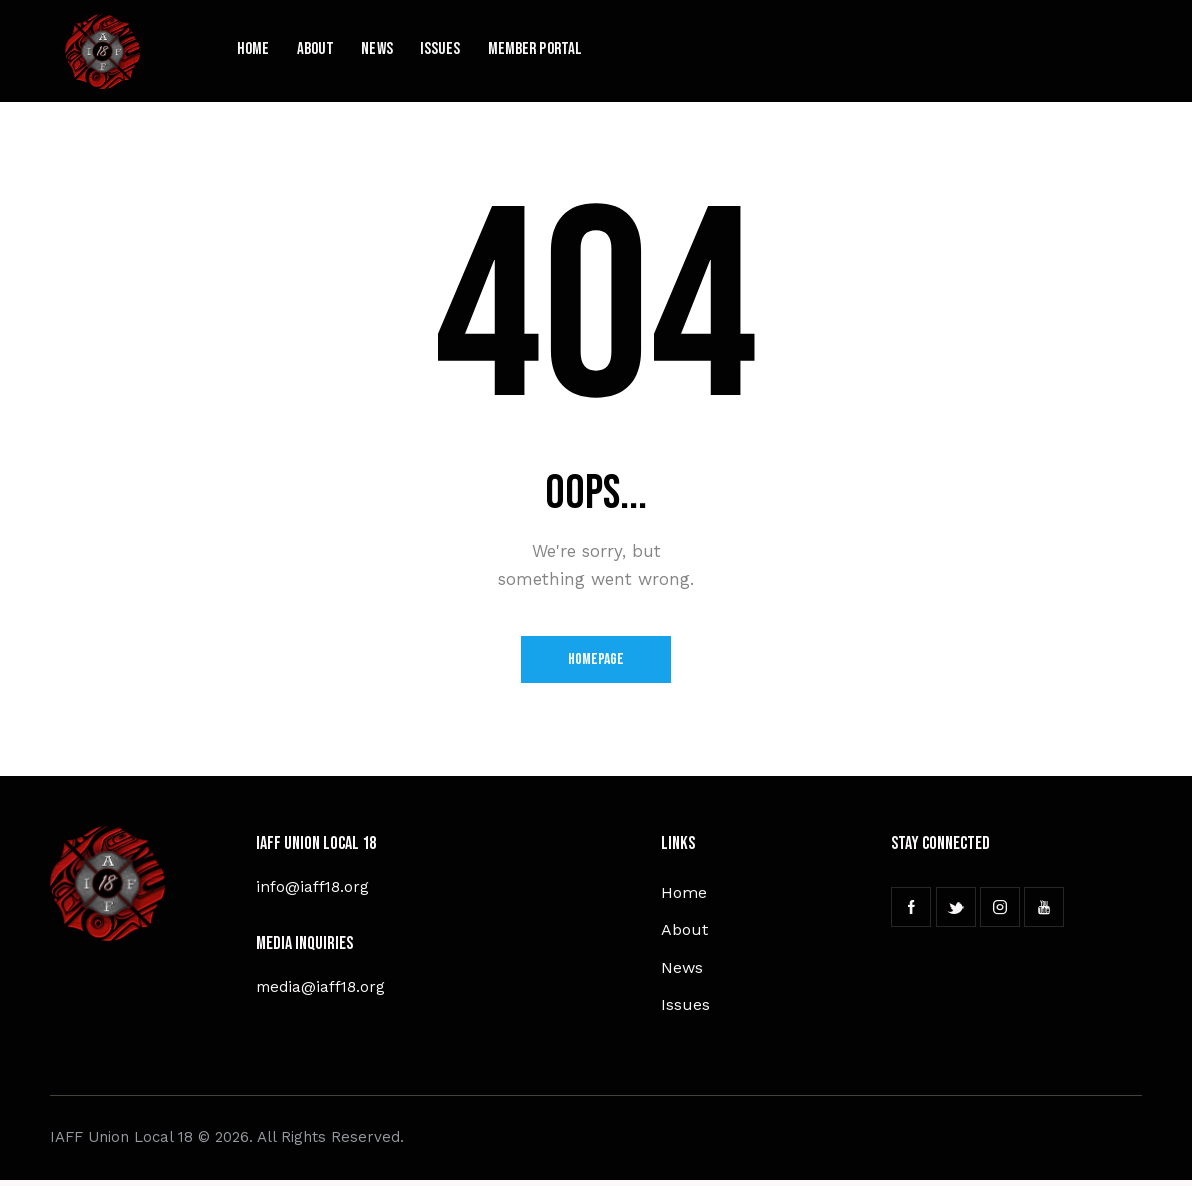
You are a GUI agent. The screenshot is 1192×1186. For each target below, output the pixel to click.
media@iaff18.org (322, 988)
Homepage (596, 661)
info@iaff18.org (313, 888)
